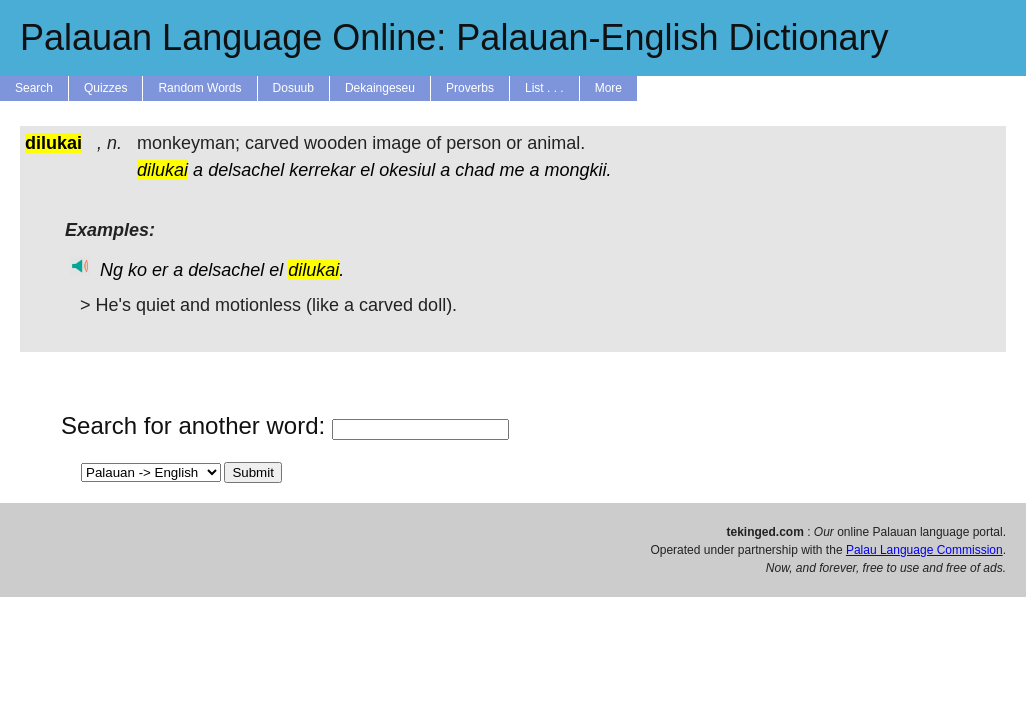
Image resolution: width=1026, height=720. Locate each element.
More (608, 88)
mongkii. (577, 170)
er (160, 270)
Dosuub (293, 88)
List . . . (544, 88)
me (511, 170)
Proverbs (470, 88)
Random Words (199, 88)
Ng (111, 270)
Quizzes (105, 88)
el (367, 170)
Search (34, 88)
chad (474, 170)
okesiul (407, 170)
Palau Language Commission (924, 550)
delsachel (246, 170)
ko (137, 270)
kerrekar (322, 170)
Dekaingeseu (380, 88)
